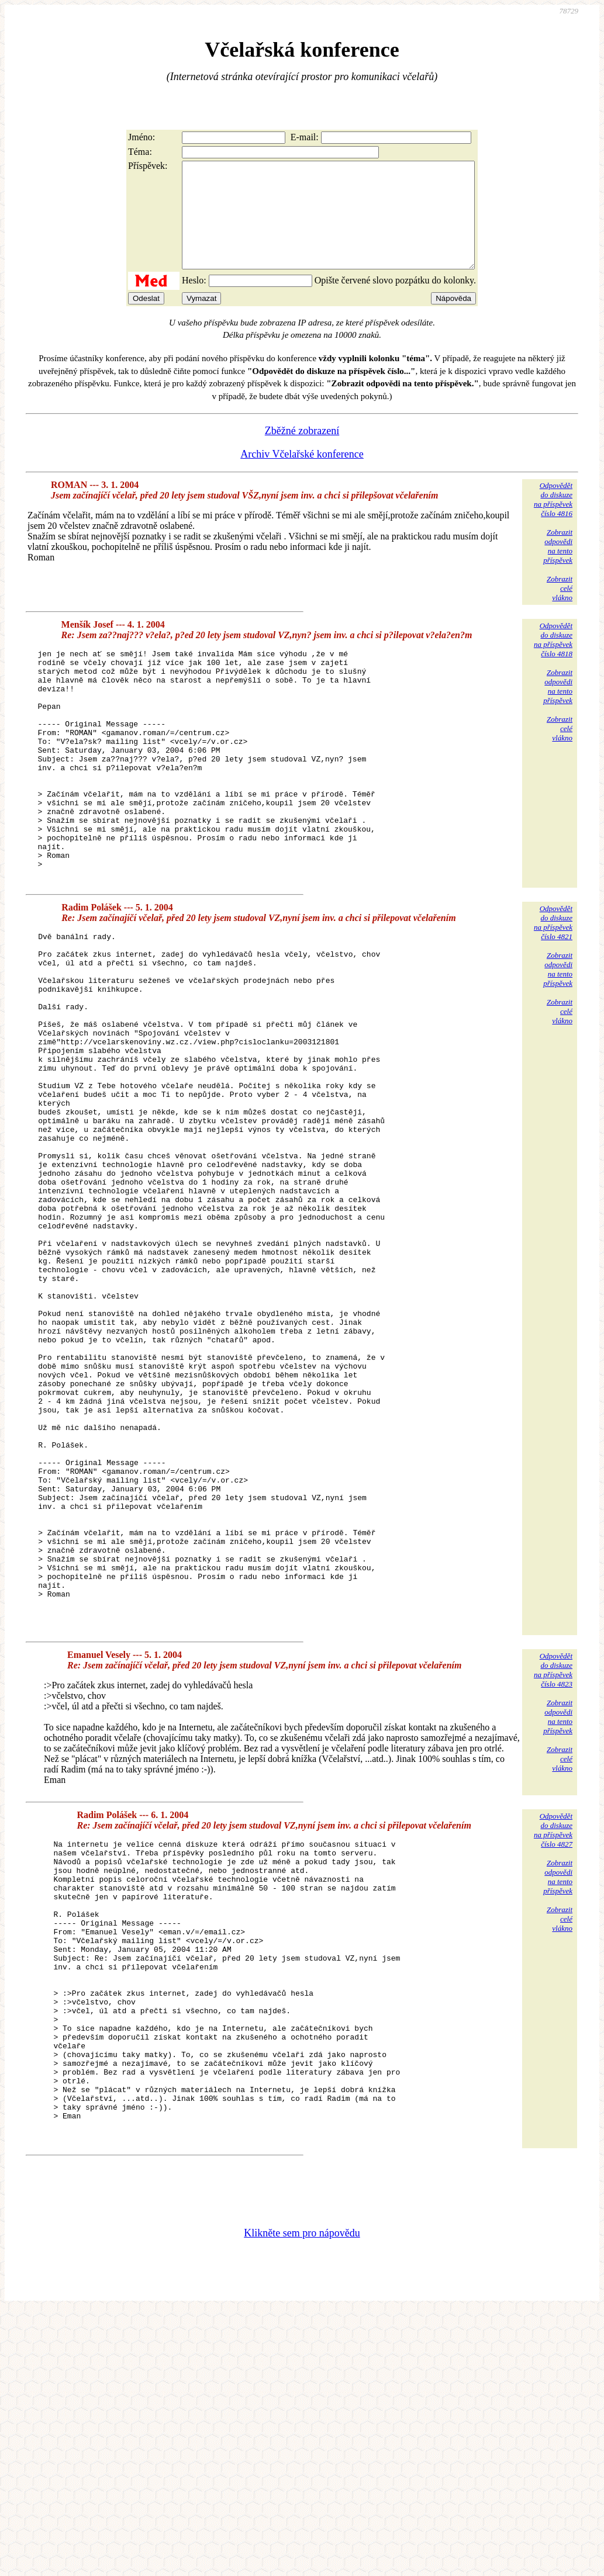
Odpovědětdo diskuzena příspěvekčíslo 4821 (553, 989)
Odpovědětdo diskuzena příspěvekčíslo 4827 (553, 2035)
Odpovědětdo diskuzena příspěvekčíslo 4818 (553, 660)
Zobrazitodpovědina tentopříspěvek (557, 567)
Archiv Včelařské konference (302, 475)
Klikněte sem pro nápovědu (302, 2498)
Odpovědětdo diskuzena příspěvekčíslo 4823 (553, 1875)
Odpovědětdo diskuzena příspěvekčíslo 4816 (553, 520)
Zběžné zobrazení (302, 452)
